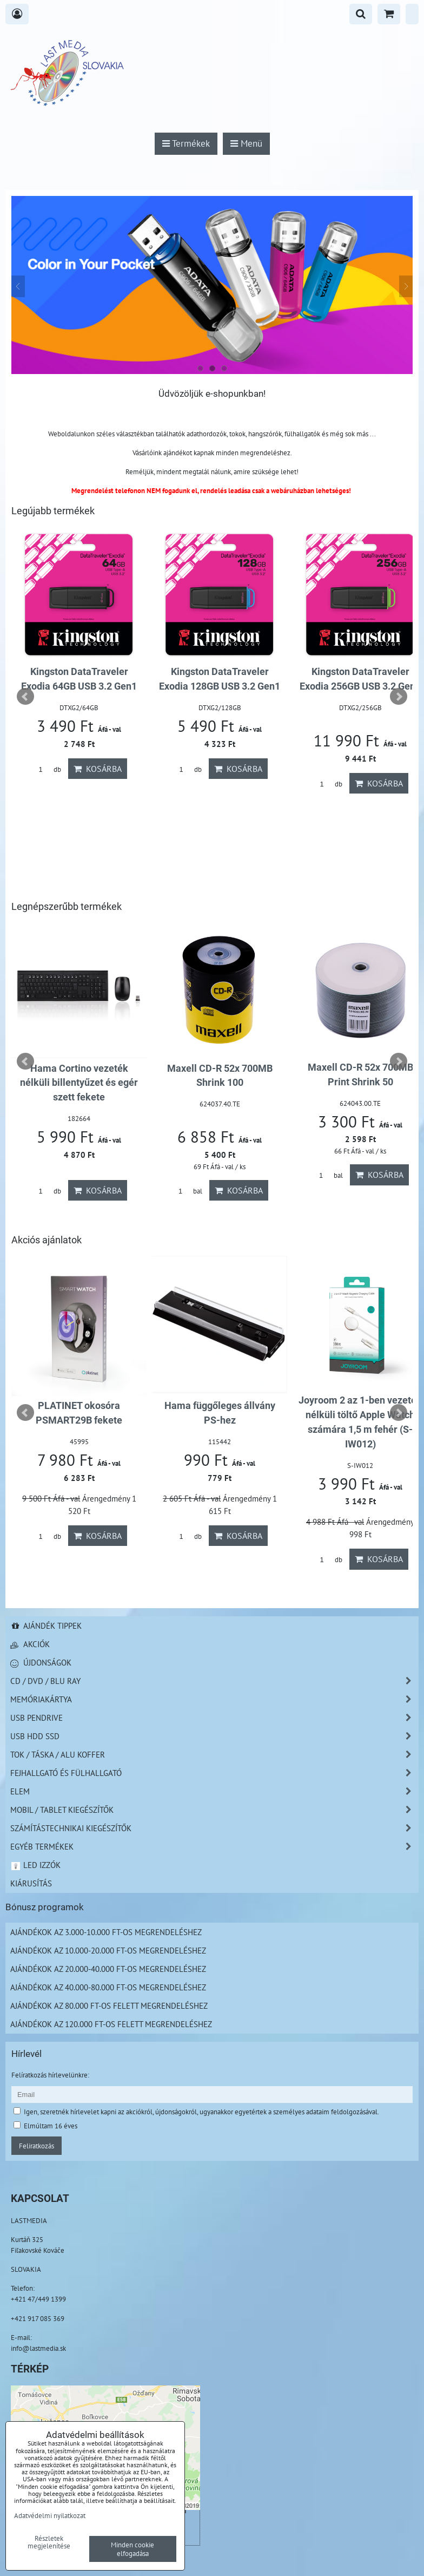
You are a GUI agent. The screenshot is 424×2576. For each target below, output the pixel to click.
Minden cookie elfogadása (132, 2549)
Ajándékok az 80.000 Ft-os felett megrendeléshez (109, 2005)
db (46, 784)
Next (398, 696)
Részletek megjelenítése (49, 2542)
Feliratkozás (36, 2146)
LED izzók (35, 1864)
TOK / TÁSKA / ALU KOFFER (214, 1755)
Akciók (30, 1643)
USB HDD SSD (214, 1736)
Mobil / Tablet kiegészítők (214, 1810)
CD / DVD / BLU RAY (214, 1681)
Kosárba (98, 783)
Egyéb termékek (214, 1847)
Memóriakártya (214, 1699)
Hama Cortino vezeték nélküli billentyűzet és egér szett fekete (360, 1083)
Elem (214, 1791)
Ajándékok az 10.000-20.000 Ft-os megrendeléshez (108, 1950)
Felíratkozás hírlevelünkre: (50, 2075)
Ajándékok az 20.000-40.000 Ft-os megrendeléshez (108, 1968)
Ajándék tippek (46, 1625)
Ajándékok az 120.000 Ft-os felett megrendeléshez (111, 2023)
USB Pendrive (214, 1718)
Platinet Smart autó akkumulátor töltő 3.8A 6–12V (79, 686)
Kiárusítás (31, 1883)
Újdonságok (40, 1662)
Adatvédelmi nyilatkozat (49, 2515)
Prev (25, 696)
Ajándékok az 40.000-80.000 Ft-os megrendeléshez (108, 1987)
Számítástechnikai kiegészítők (214, 1828)
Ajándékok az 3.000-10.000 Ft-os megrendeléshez (106, 1931)
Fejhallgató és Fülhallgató (214, 1773)
